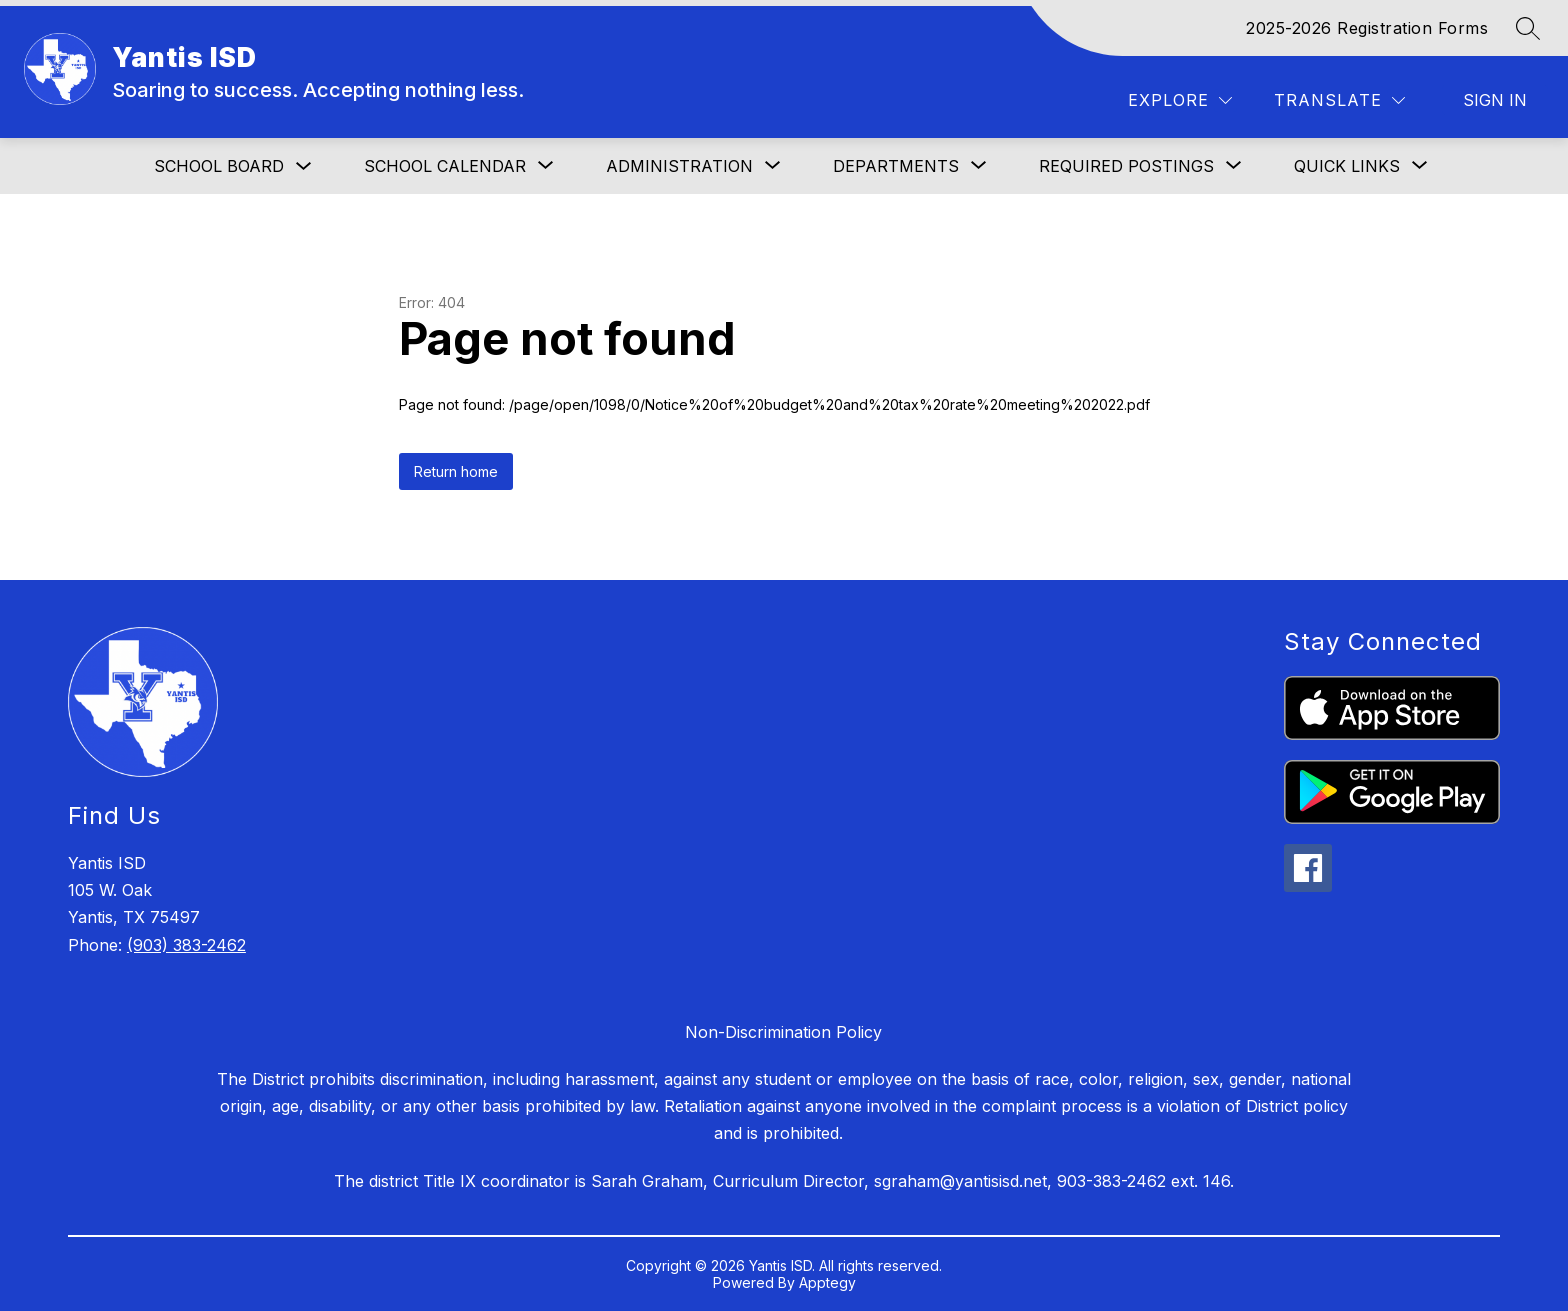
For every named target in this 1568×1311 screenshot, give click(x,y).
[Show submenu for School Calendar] (445, 166)
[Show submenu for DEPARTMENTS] (896, 166)
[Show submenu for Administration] (679, 166)
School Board (219, 166)
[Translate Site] (1339, 100)
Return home (456, 471)
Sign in (1495, 100)
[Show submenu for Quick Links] (1347, 166)
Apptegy (827, 1282)
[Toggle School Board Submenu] (304, 166)
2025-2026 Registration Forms (1367, 28)
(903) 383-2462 (186, 945)
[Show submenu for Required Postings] (1126, 166)
